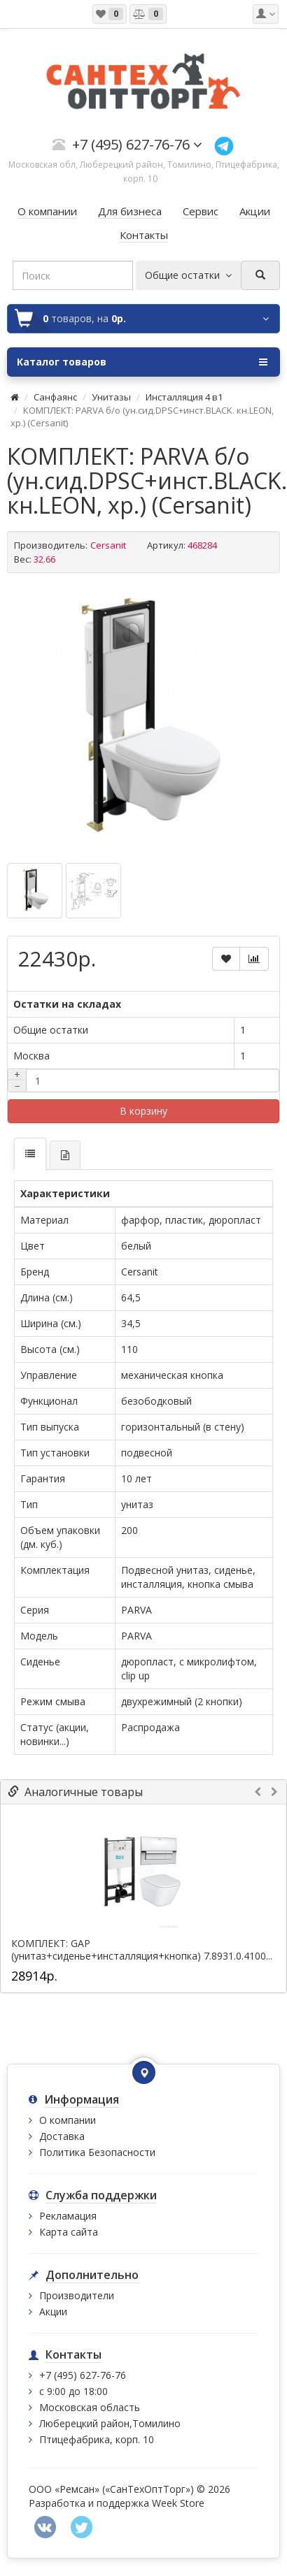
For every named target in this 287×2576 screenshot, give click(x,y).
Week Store (178, 2503)
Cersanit (108, 545)
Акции (53, 2311)
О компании (67, 2120)
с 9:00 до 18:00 (73, 2391)
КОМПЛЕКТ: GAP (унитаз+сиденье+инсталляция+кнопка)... (109, 1949)
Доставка (62, 2136)
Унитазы (111, 397)
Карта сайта (68, 2231)
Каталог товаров (142, 362)
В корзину (143, 1110)
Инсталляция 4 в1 (184, 397)
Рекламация (68, 2215)
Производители (76, 2295)
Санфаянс (55, 397)
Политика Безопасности (97, 2152)
